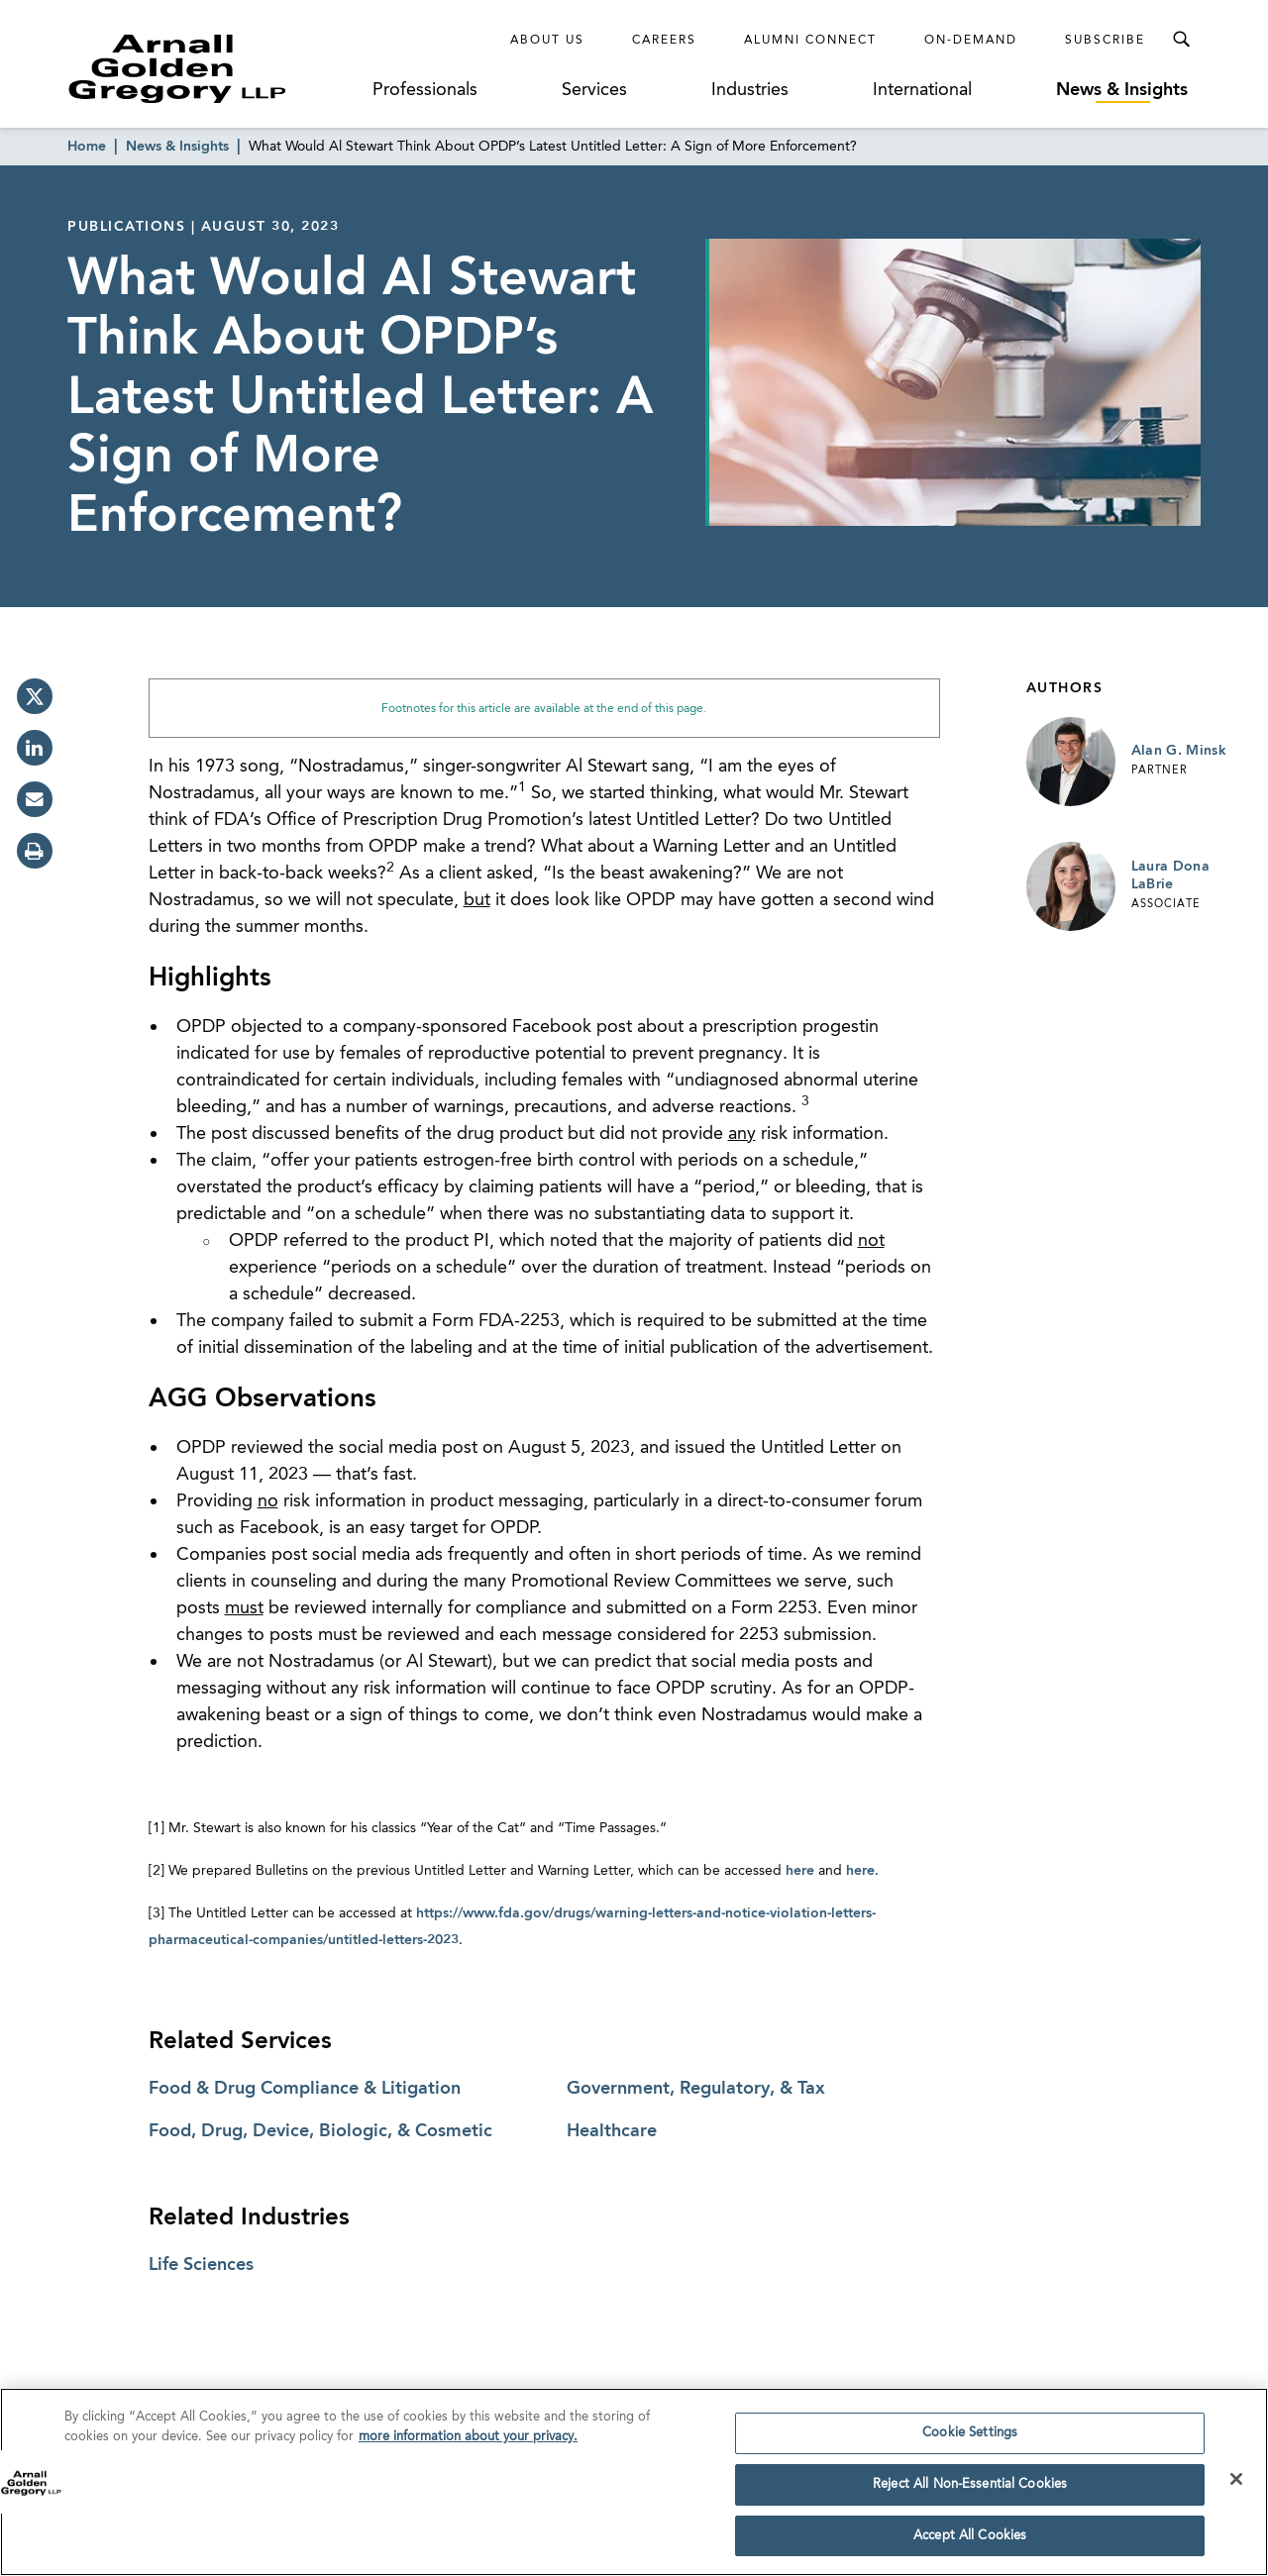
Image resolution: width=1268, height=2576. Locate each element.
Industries (750, 90)
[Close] (1236, 2487)
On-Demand (970, 41)
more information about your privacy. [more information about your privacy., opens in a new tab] (468, 2444)
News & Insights (1122, 90)
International (922, 90)
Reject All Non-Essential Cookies (970, 2492)
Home (86, 147)
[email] (35, 799)
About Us (547, 41)
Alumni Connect (810, 41)
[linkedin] (35, 748)
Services (594, 90)
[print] (35, 851)
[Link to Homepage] (214, 68)
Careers (664, 41)
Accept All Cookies (969, 2543)
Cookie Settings (969, 2440)
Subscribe (1105, 41)
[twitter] (35, 696)
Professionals (424, 90)
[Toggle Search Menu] (1181, 39)
